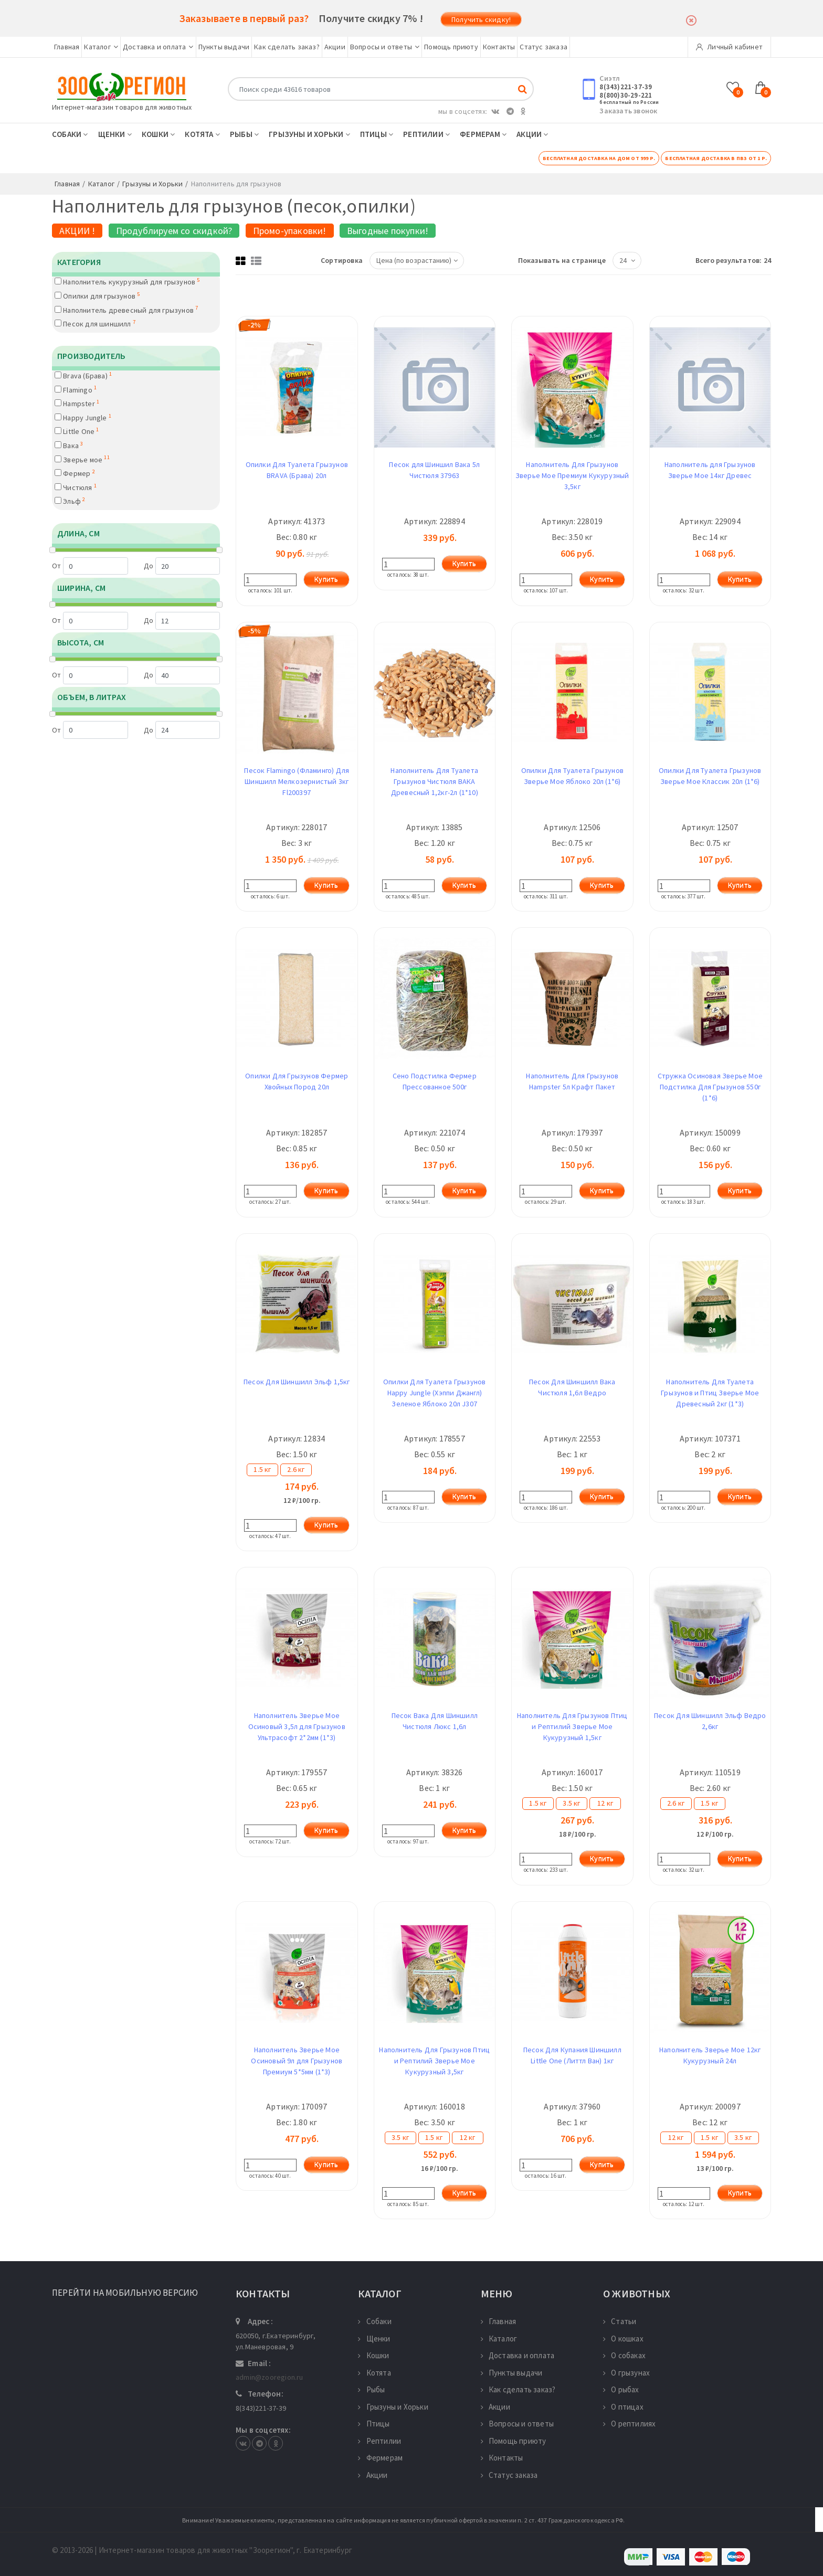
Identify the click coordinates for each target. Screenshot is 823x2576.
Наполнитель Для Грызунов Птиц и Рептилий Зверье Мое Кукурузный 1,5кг (572, 1726)
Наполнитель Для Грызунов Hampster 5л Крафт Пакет (572, 1081)
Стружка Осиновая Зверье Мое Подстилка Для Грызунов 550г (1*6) (710, 1087)
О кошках (623, 2339)
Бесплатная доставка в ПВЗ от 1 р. (716, 158)
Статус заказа (543, 46)
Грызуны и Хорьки (309, 134)
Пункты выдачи (224, 46)
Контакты (499, 46)
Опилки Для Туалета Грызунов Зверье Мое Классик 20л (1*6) (710, 776)
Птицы (376, 134)
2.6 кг (295, 1469)
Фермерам (483, 134)
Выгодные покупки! (387, 231)
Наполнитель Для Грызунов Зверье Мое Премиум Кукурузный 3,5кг (572, 475)
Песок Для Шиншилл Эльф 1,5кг (297, 1381)
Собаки (70, 134)
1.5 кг (262, 1469)
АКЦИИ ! (77, 231)
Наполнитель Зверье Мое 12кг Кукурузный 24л (710, 2055)
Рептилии (426, 134)
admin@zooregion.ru (269, 2377)
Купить (326, 579)
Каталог (101, 46)
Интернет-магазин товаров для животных (122, 107)
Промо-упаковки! (289, 231)
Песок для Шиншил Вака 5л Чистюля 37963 (434, 470)
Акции (334, 46)
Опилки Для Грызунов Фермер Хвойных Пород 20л (296, 1081)
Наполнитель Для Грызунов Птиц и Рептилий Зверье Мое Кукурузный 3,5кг (434, 2060)
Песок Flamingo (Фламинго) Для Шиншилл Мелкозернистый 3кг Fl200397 (296, 781)
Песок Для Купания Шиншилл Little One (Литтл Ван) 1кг (572, 2055)
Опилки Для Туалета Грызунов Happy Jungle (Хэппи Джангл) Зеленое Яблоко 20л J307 (434, 1392)
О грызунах (626, 2373)
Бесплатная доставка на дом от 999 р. (599, 158)
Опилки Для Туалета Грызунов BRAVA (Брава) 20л (297, 470)
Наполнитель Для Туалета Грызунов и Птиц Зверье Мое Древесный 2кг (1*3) (710, 1392)
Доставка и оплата (158, 46)
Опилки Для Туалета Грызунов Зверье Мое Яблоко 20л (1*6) (572, 776)
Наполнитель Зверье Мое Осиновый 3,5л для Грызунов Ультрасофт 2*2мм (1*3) (296, 1726)
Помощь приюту (451, 46)
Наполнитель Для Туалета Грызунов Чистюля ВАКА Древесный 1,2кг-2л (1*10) (434, 781)
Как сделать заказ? (287, 46)
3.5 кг (571, 1803)
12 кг (605, 1803)
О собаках (624, 2355)
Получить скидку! (481, 19)
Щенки (115, 134)
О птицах (623, 2407)
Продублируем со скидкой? (174, 231)
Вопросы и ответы (384, 46)
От (90, 566)
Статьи (619, 2321)
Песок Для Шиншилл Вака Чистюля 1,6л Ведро (572, 1387)
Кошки (158, 134)
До (182, 566)
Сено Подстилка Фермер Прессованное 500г (435, 1081)
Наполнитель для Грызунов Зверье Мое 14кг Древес (710, 470)
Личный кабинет (729, 46)
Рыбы (244, 134)
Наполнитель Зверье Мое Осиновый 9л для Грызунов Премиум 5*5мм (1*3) (296, 2060)
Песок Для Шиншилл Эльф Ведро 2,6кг (710, 1721)
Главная (66, 46)
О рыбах (621, 2389)
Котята (202, 134)
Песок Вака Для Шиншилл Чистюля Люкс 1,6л (435, 1721)
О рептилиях (629, 2424)
